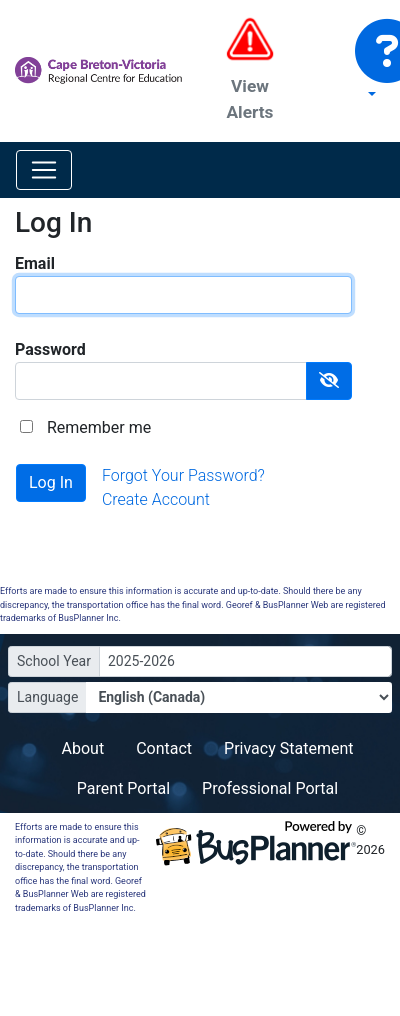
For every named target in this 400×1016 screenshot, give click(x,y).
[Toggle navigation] (44, 170)
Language (47, 697)
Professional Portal (270, 788)
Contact (164, 748)
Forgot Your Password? (183, 475)
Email (35, 263)
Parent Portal (123, 788)
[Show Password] (329, 381)
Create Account (156, 499)
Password (50, 349)
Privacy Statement (288, 748)
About (83, 748)
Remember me (99, 427)
